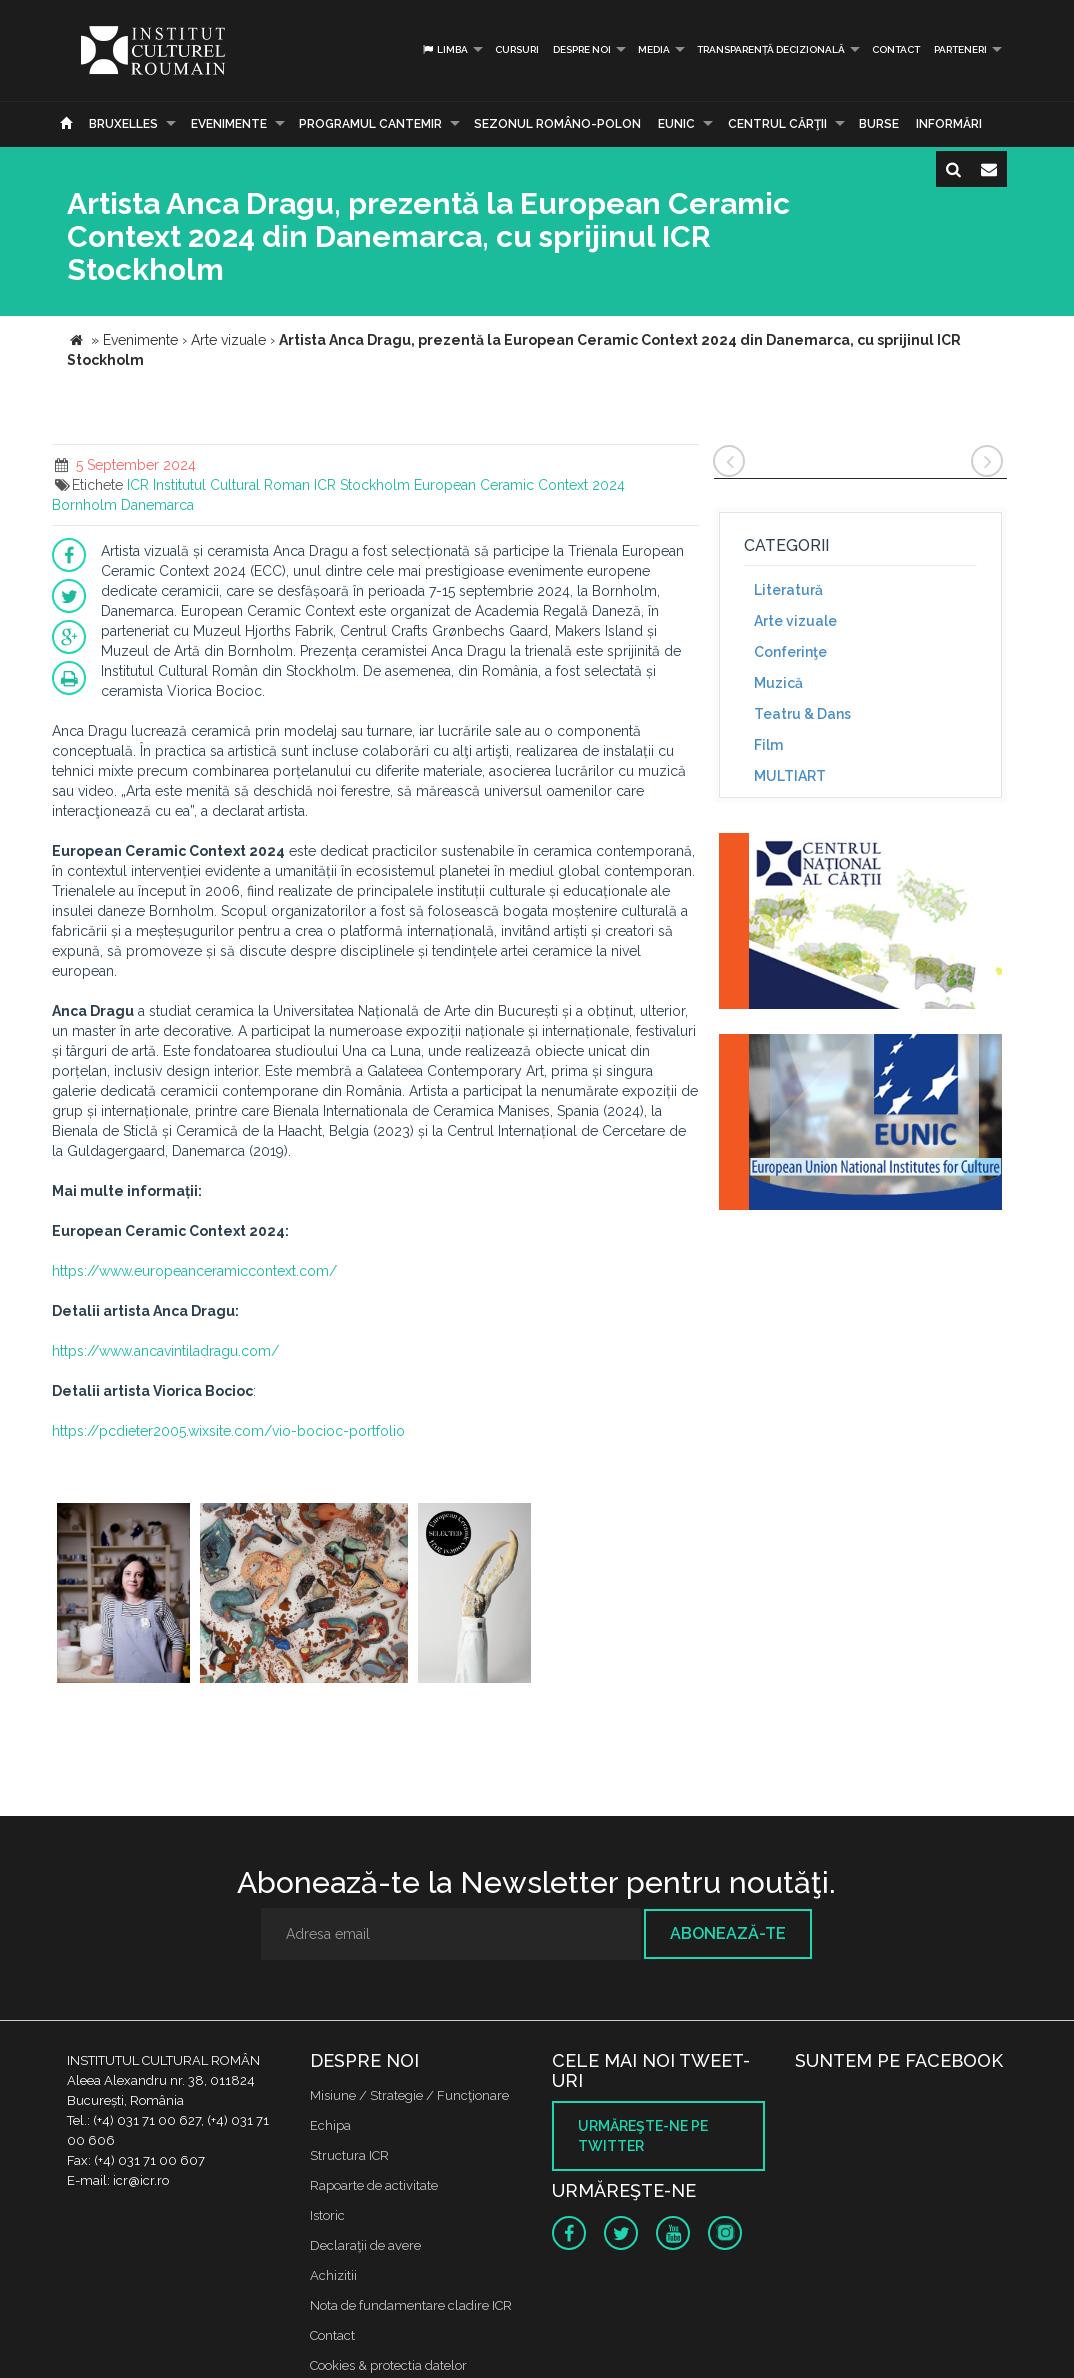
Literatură (788, 590)
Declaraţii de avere (365, 2245)
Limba (444, 49)
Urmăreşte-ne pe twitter (643, 2136)
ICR (138, 485)
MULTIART (790, 776)
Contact (896, 49)
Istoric (327, 2215)
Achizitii (333, 2275)
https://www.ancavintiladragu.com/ (165, 1351)
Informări (949, 124)
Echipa (330, 2125)
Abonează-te (728, 1933)
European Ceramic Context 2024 (519, 485)
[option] (123, 1595)
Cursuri (517, 49)
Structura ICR (349, 2155)
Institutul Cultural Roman (231, 485)
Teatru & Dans (802, 714)
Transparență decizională (771, 49)
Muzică (778, 683)
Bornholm (84, 505)
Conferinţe (790, 652)
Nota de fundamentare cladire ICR (411, 2305)
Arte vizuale (795, 621)
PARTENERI (960, 49)
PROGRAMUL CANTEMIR (370, 124)
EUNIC (676, 124)
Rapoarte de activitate (374, 2185)
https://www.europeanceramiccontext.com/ (194, 1271)
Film (768, 745)
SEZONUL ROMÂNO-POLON (557, 124)
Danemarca (157, 505)
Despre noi (582, 49)
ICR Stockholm (362, 485)
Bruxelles (123, 124)
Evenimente (229, 124)
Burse (879, 124)
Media (654, 49)
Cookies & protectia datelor (388, 2365)
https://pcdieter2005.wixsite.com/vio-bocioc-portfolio (228, 1431)
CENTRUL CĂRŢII (777, 124)
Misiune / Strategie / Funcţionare (409, 2095)
